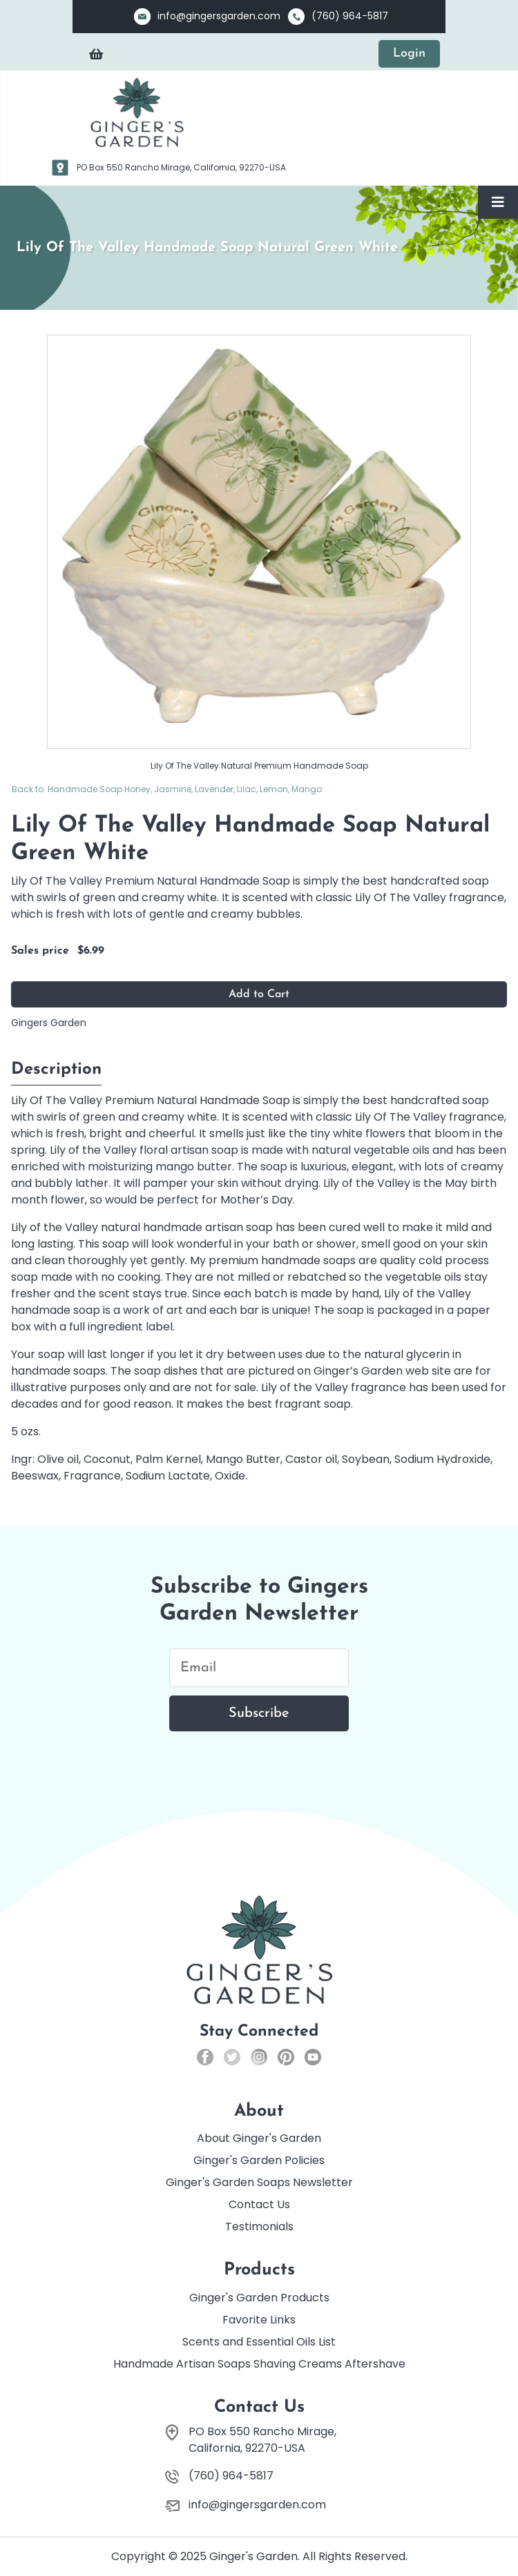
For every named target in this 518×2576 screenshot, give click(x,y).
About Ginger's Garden (259, 2138)
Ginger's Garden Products (259, 2297)
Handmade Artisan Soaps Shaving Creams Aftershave (259, 2364)
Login (409, 53)
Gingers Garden (48, 1023)
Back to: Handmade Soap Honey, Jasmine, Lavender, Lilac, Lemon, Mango (167, 789)
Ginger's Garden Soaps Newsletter (259, 2182)
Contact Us (259, 2204)
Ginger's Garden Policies (259, 2160)
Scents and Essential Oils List (259, 2342)
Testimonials (259, 2226)
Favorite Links (259, 2320)
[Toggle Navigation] (498, 202)
